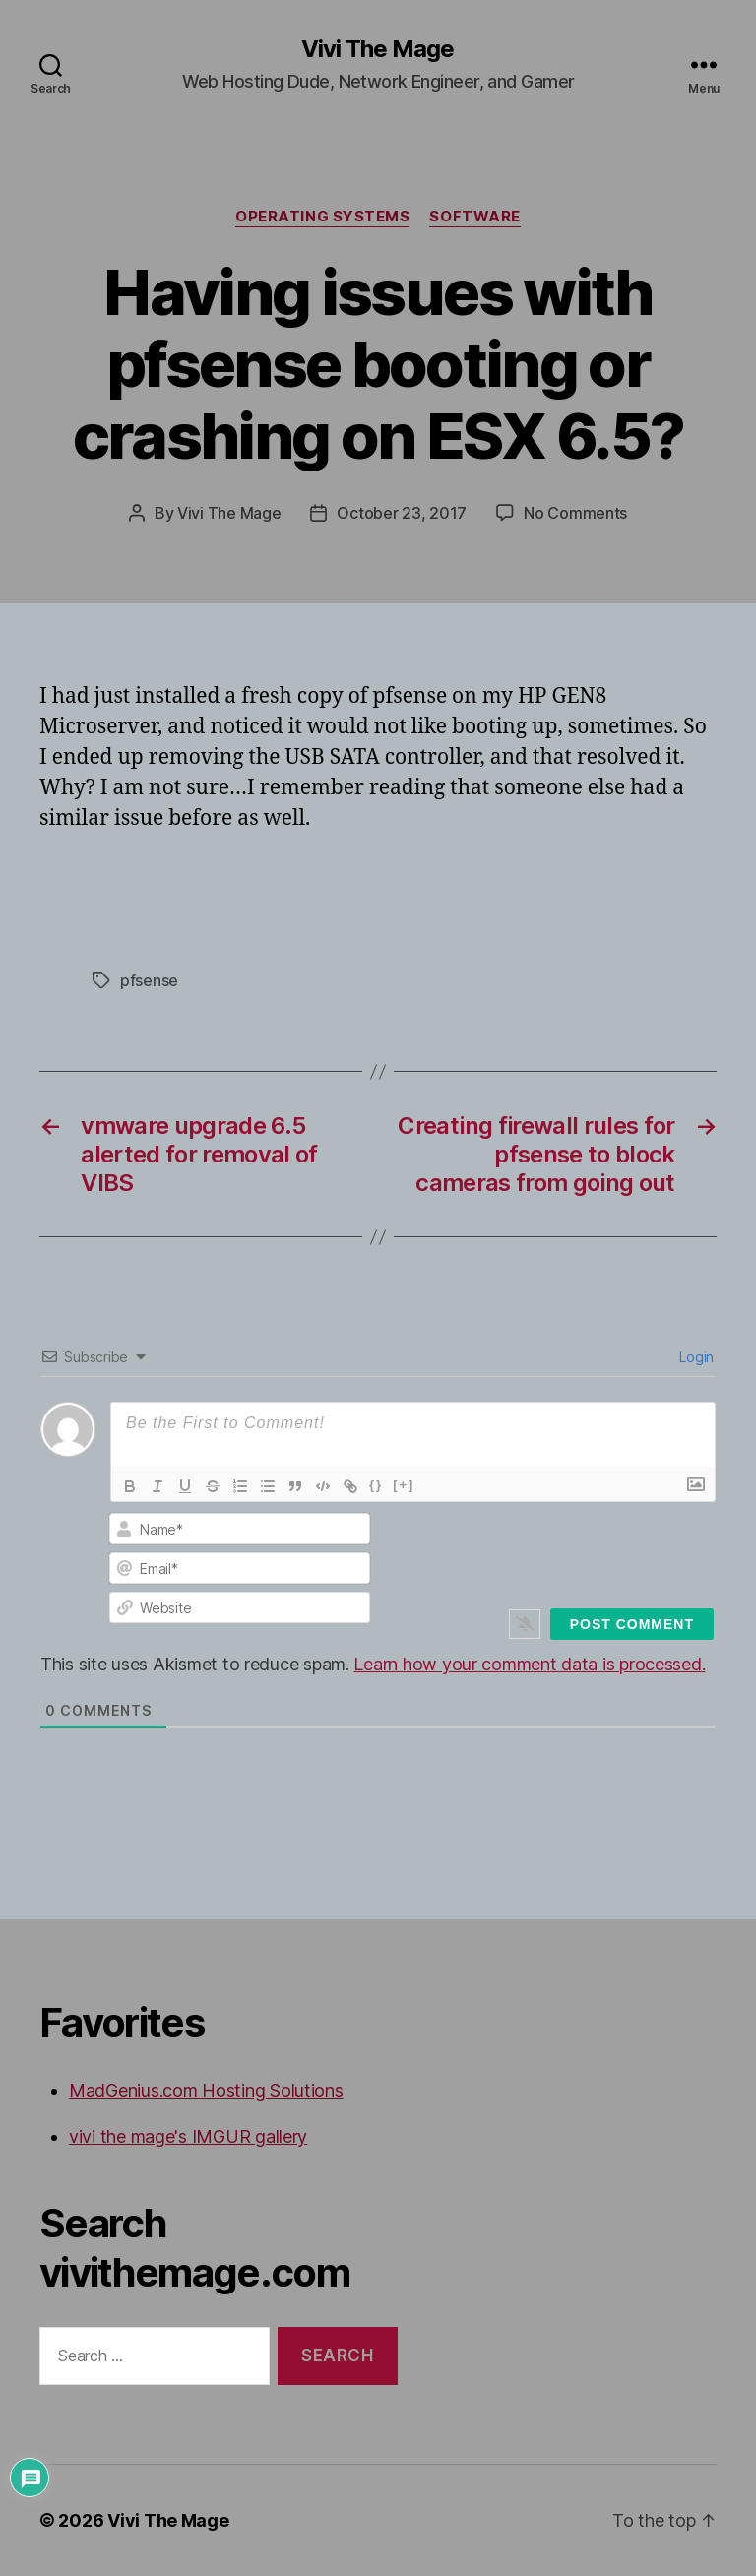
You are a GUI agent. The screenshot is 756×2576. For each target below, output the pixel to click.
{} (376, 1484)
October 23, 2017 (402, 513)
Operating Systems (322, 216)
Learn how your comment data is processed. (529, 1664)
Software (474, 216)
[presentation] (589, 1548)
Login (695, 1357)
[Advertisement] (269, 890)
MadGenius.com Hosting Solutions (206, 2090)
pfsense (149, 980)
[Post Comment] (632, 1624)
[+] (403, 1484)
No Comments (575, 513)
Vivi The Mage (377, 49)
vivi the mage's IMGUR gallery (188, 2136)
